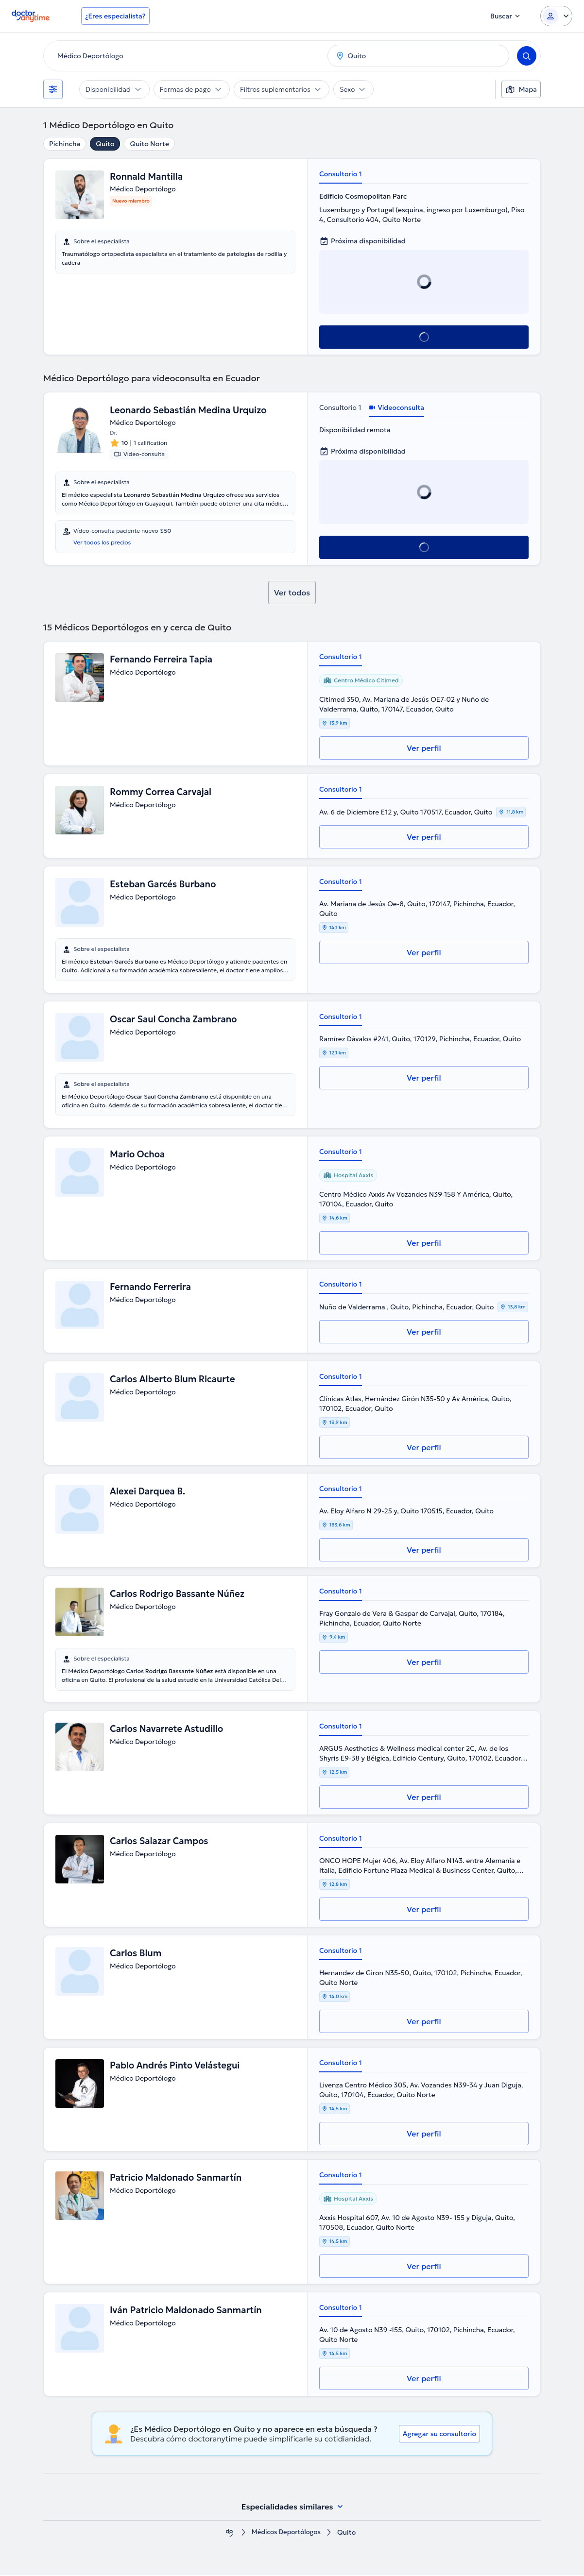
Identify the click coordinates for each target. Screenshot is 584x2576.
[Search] (526, 56)
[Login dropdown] (556, 16)
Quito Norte (149, 143)
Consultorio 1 (340, 173)
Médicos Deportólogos (286, 2533)
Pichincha (64, 143)
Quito (105, 143)
